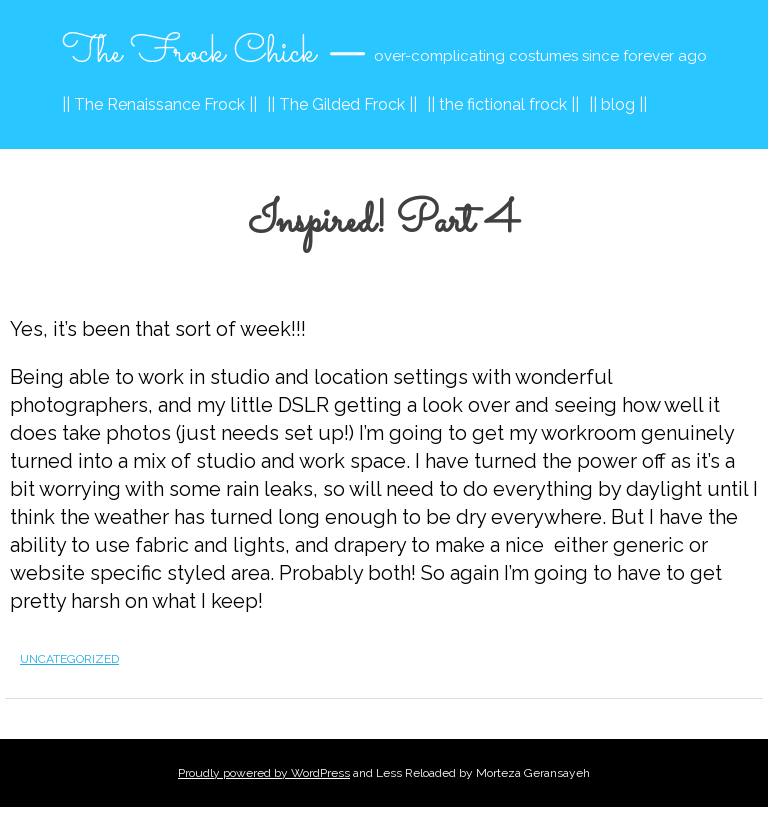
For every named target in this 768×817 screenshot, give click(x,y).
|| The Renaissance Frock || (159, 104)
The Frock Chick (189, 53)
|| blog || (618, 104)
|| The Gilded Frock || (342, 104)
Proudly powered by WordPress (264, 773)
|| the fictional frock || (503, 104)
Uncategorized (69, 659)
